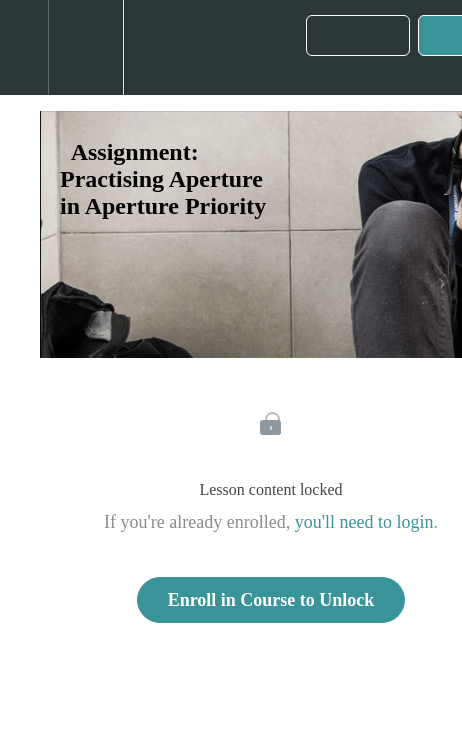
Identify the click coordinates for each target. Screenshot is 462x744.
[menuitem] (85, 47)
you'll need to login (364, 522)
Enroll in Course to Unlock (271, 600)
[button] (24, 47)
